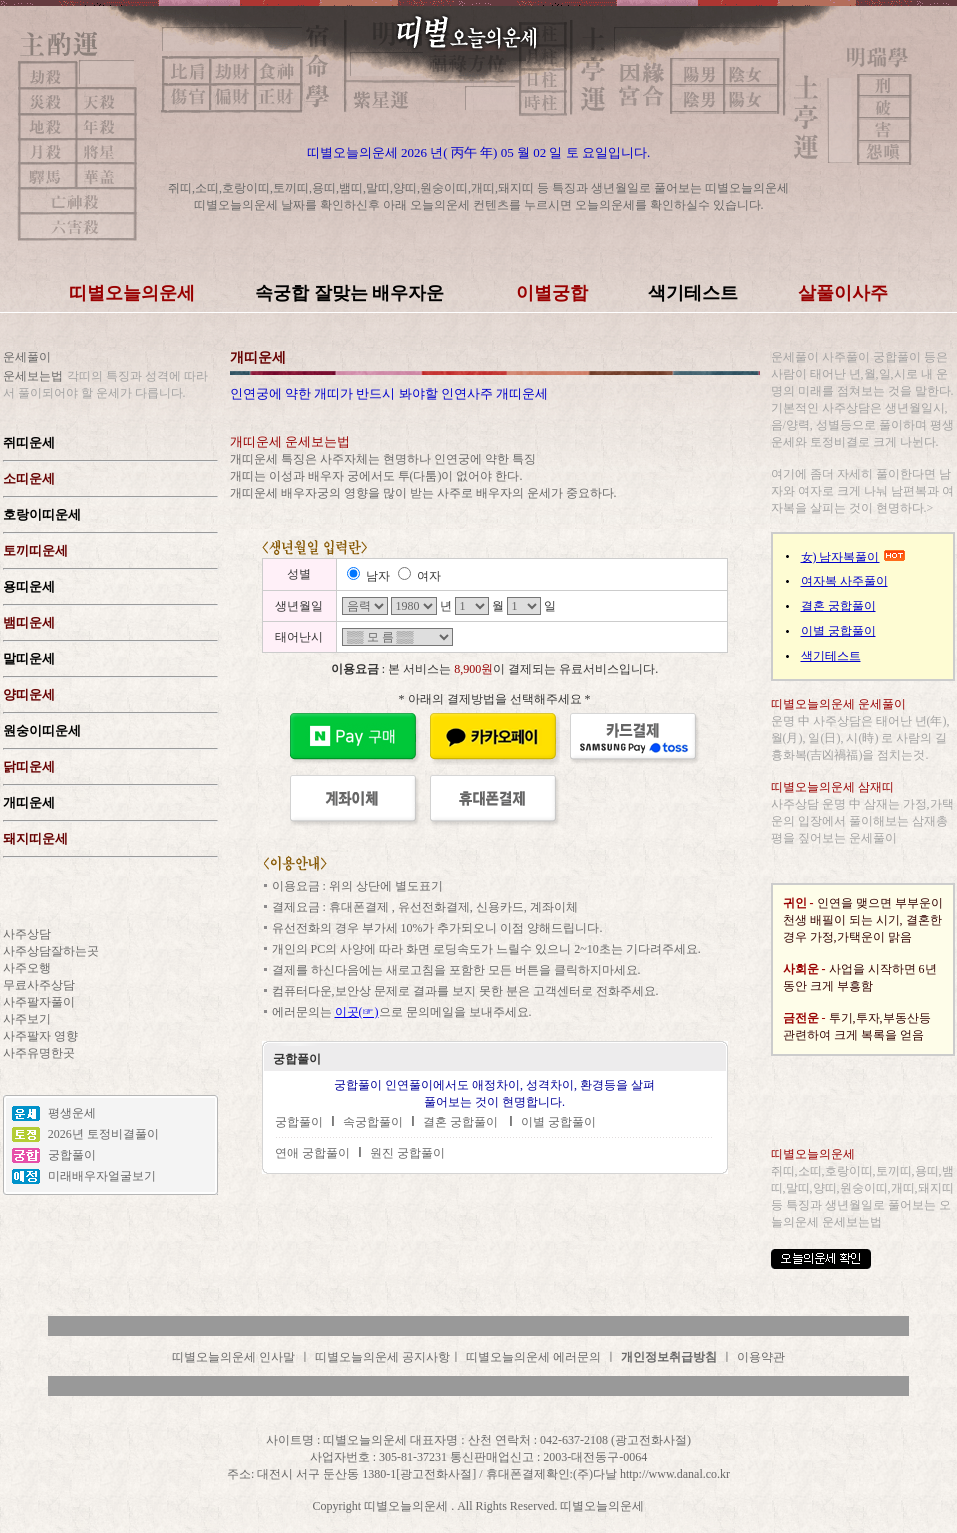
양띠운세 (29, 694)
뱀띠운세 (29, 622)
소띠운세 (29, 478)
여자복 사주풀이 (844, 581)
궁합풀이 (72, 1155)
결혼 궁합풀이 (462, 1122)
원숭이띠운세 (42, 730)
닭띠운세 (29, 766)
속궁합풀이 (373, 1122)
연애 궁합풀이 (312, 1153)
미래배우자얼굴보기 (102, 1176)
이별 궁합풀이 (558, 1122)
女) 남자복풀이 (840, 557)
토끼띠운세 (35, 550)
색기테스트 (831, 656)
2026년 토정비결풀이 (103, 1134)
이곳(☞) (357, 1012)
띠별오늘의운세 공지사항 (382, 1357)
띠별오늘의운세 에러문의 (533, 1357)
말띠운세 (29, 658)
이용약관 (761, 1357)
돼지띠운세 (35, 838)
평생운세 (72, 1113)
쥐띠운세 (29, 442)
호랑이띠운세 (42, 514)
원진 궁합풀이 (407, 1153)
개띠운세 (29, 802)
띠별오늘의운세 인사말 (233, 1357)
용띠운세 (29, 586)
